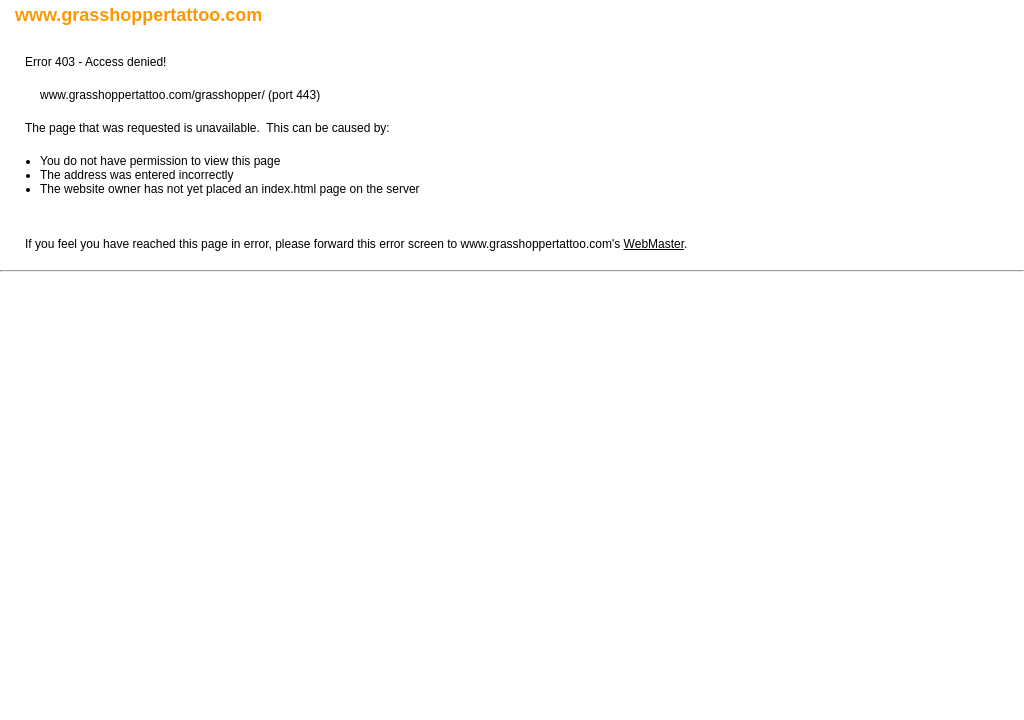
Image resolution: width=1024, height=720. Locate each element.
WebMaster (654, 244)
